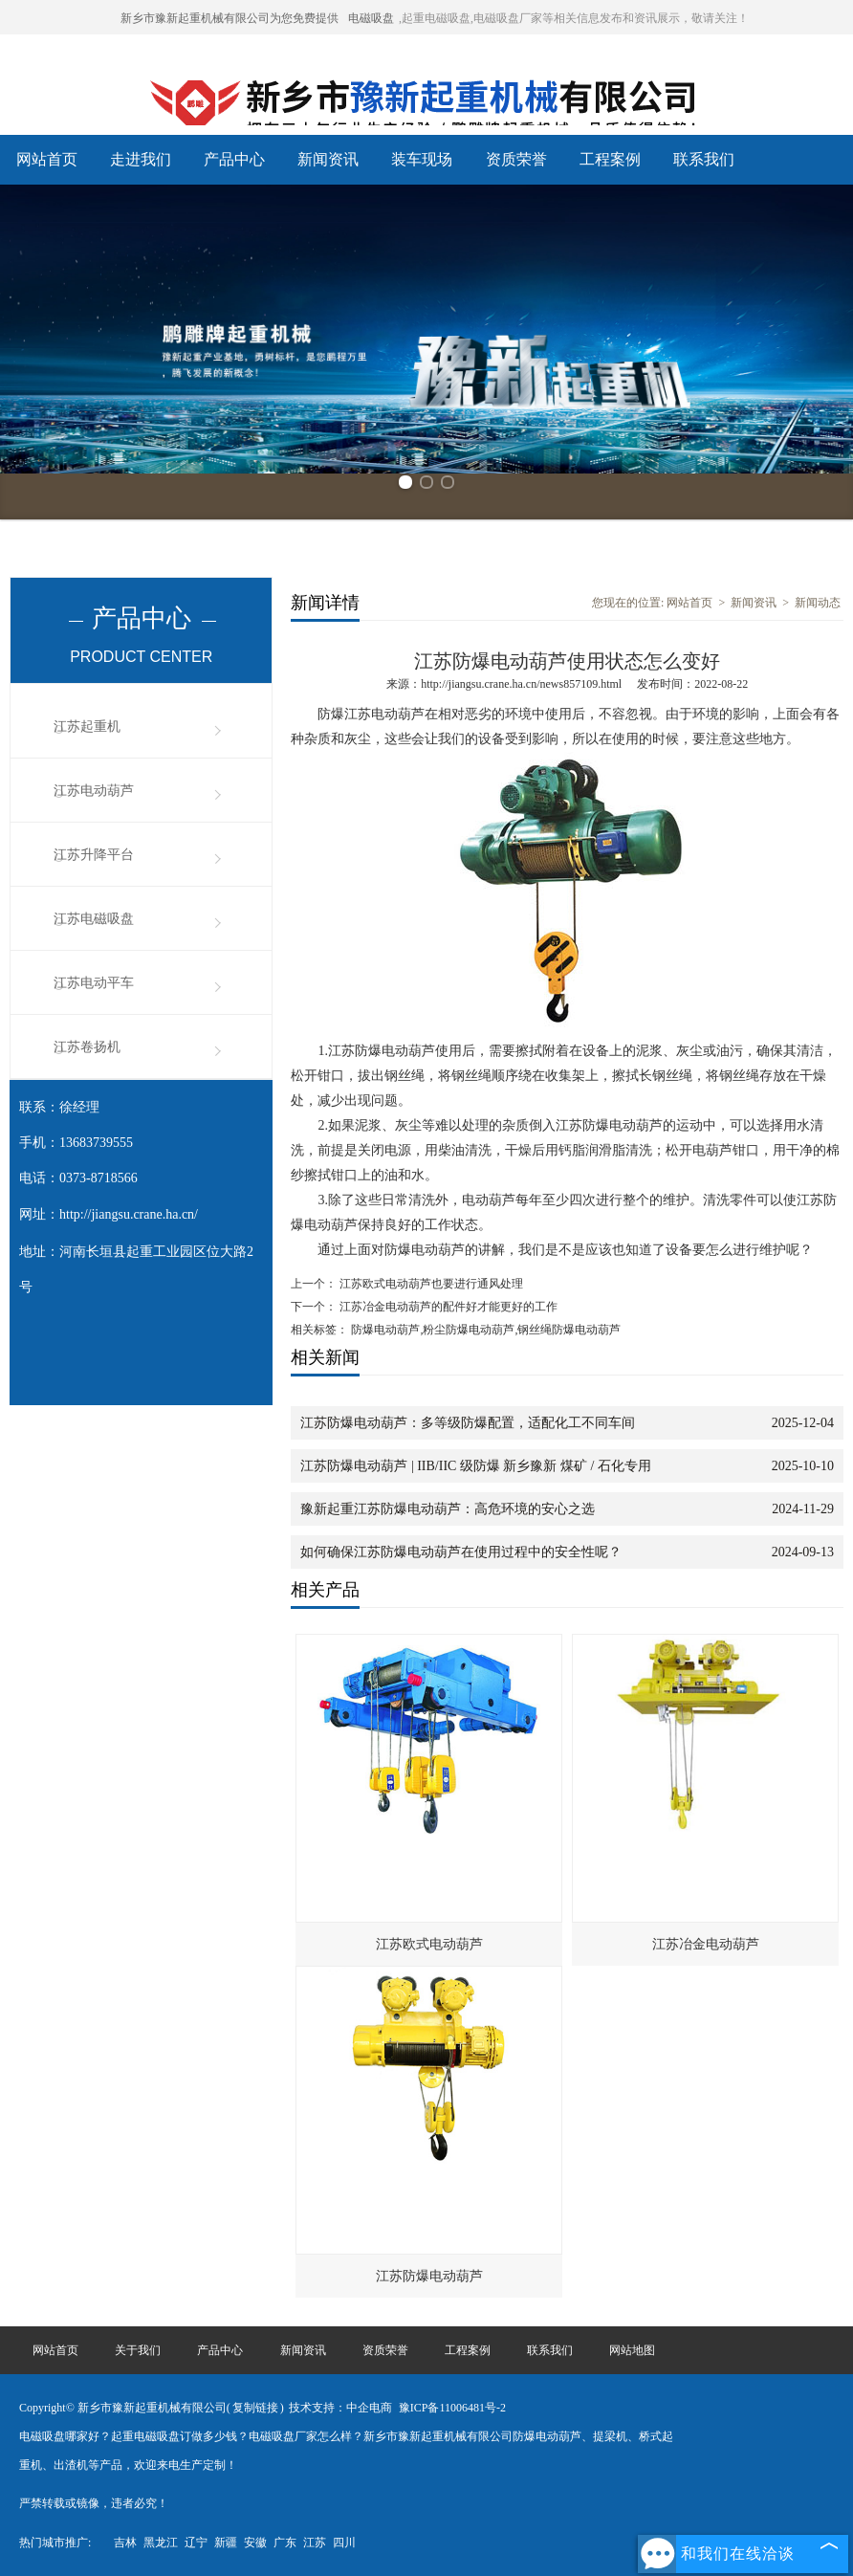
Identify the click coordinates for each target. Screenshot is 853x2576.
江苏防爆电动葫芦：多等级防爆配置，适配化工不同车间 (467, 1423)
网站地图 (632, 2350)
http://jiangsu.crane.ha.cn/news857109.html (521, 684)
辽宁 (196, 2542)
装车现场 (421, 159)
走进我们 (140, 159)
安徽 (255, 2542)
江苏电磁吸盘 (94, 919)
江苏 (314, 2542)
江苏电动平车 (94, 983)
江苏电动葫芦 (94, 790)
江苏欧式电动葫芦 (429, 1944)
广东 (284, 2542)
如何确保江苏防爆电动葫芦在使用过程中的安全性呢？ (461, 1552)
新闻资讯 (328, 159)
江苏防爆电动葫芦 (429, 2276)
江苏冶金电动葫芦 (705, 1944)
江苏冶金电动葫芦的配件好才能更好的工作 (447, 1306)
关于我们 (138, 2350)
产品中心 (234, 159)
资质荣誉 (516, 159)
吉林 (125, 2542)
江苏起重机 (87, 726)
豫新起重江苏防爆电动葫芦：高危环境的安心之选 (447, 1509)
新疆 (225, 2542)
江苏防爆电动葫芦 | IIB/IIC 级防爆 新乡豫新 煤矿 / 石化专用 (475, 1466)
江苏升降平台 (94, 855)
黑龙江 (160, 2542)
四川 (344, 2542)
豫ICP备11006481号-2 (452, 2407)
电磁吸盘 (371, 18)
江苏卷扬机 (87, 1047)
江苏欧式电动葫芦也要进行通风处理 (430, 1283)
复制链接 (255, 2407)
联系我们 (703, 159)
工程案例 (610, 159)
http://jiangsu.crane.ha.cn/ (128, 1214)
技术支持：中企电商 (340, 2407)
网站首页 (46, 159)
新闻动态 (818, 602)
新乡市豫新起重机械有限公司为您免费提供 (229, 18)
